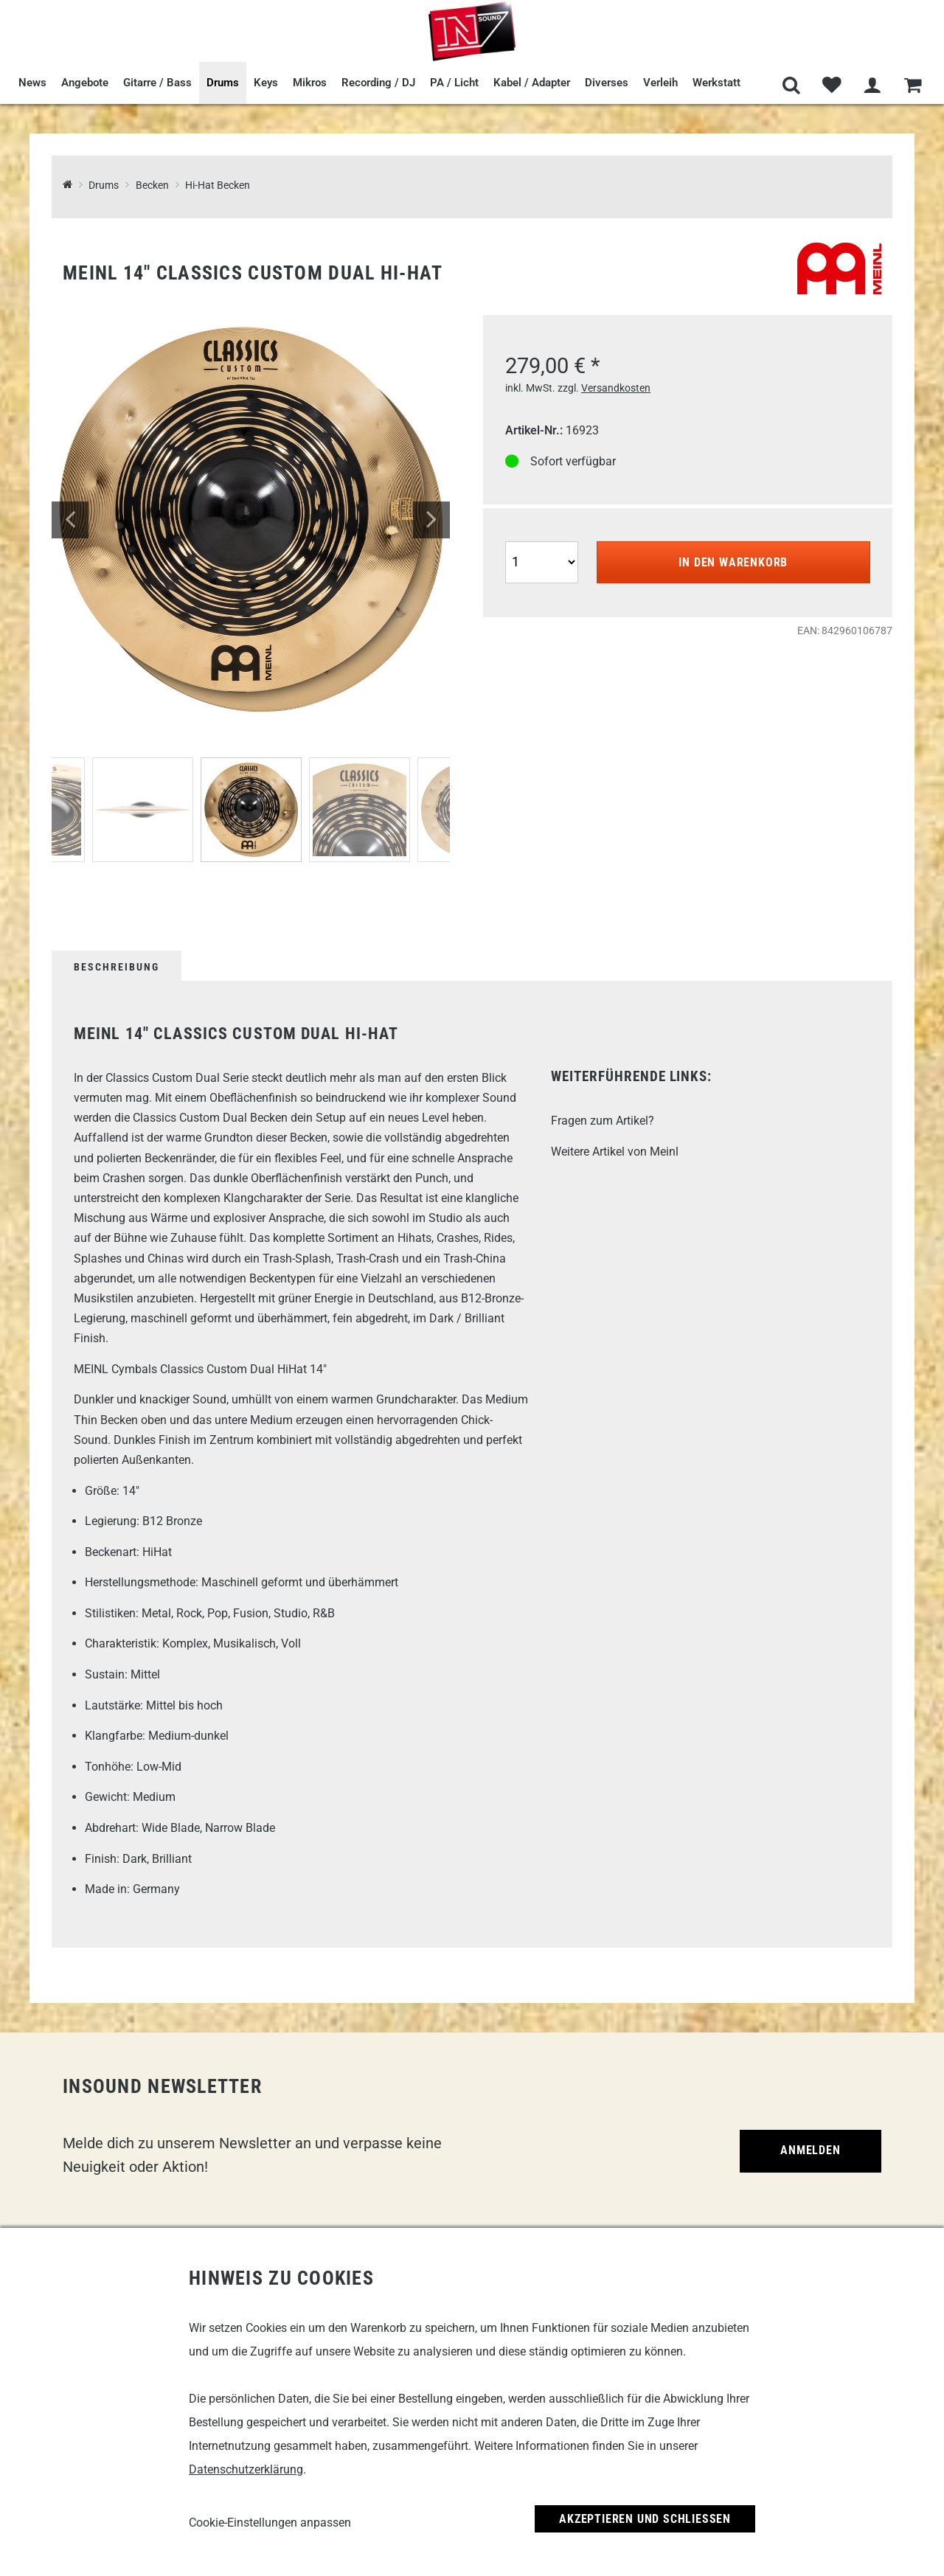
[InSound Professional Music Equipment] (67, 185)
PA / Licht (454, 82)
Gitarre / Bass (157, 82)
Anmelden (810, 2150)
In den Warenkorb (733, 562)
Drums (222, 82)
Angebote (84, 82)
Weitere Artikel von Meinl (614, 1152)
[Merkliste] (831, 86)
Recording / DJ (378, 82)
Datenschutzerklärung (246, 2469)
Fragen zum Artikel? (602, 1121)
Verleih (660, 82)
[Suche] (791, 86)
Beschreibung (116, 967)
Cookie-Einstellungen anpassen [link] (270, 2523)
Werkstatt (716, 82)
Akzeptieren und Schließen (645, 2519)
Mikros (310, 82)
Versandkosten (615, 388)
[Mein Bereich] (872, 86)
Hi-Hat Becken (217, 185)
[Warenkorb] (912, 86)
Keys (266, 82)
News (32, 82)
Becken (152, 185)
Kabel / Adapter (531, 82)
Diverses (606, 82)
